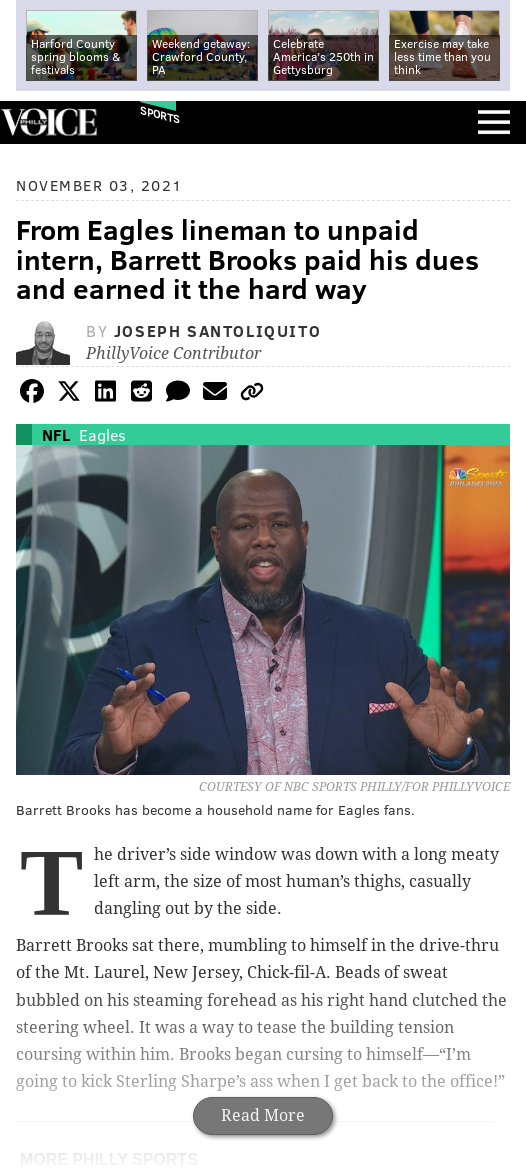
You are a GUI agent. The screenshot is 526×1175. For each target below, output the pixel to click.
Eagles (102, 434)
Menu (494, 122)
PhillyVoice (48, 121)
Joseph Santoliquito (217, 330)
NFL (56, 434)
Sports (160, 114)
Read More (263, 1115)
